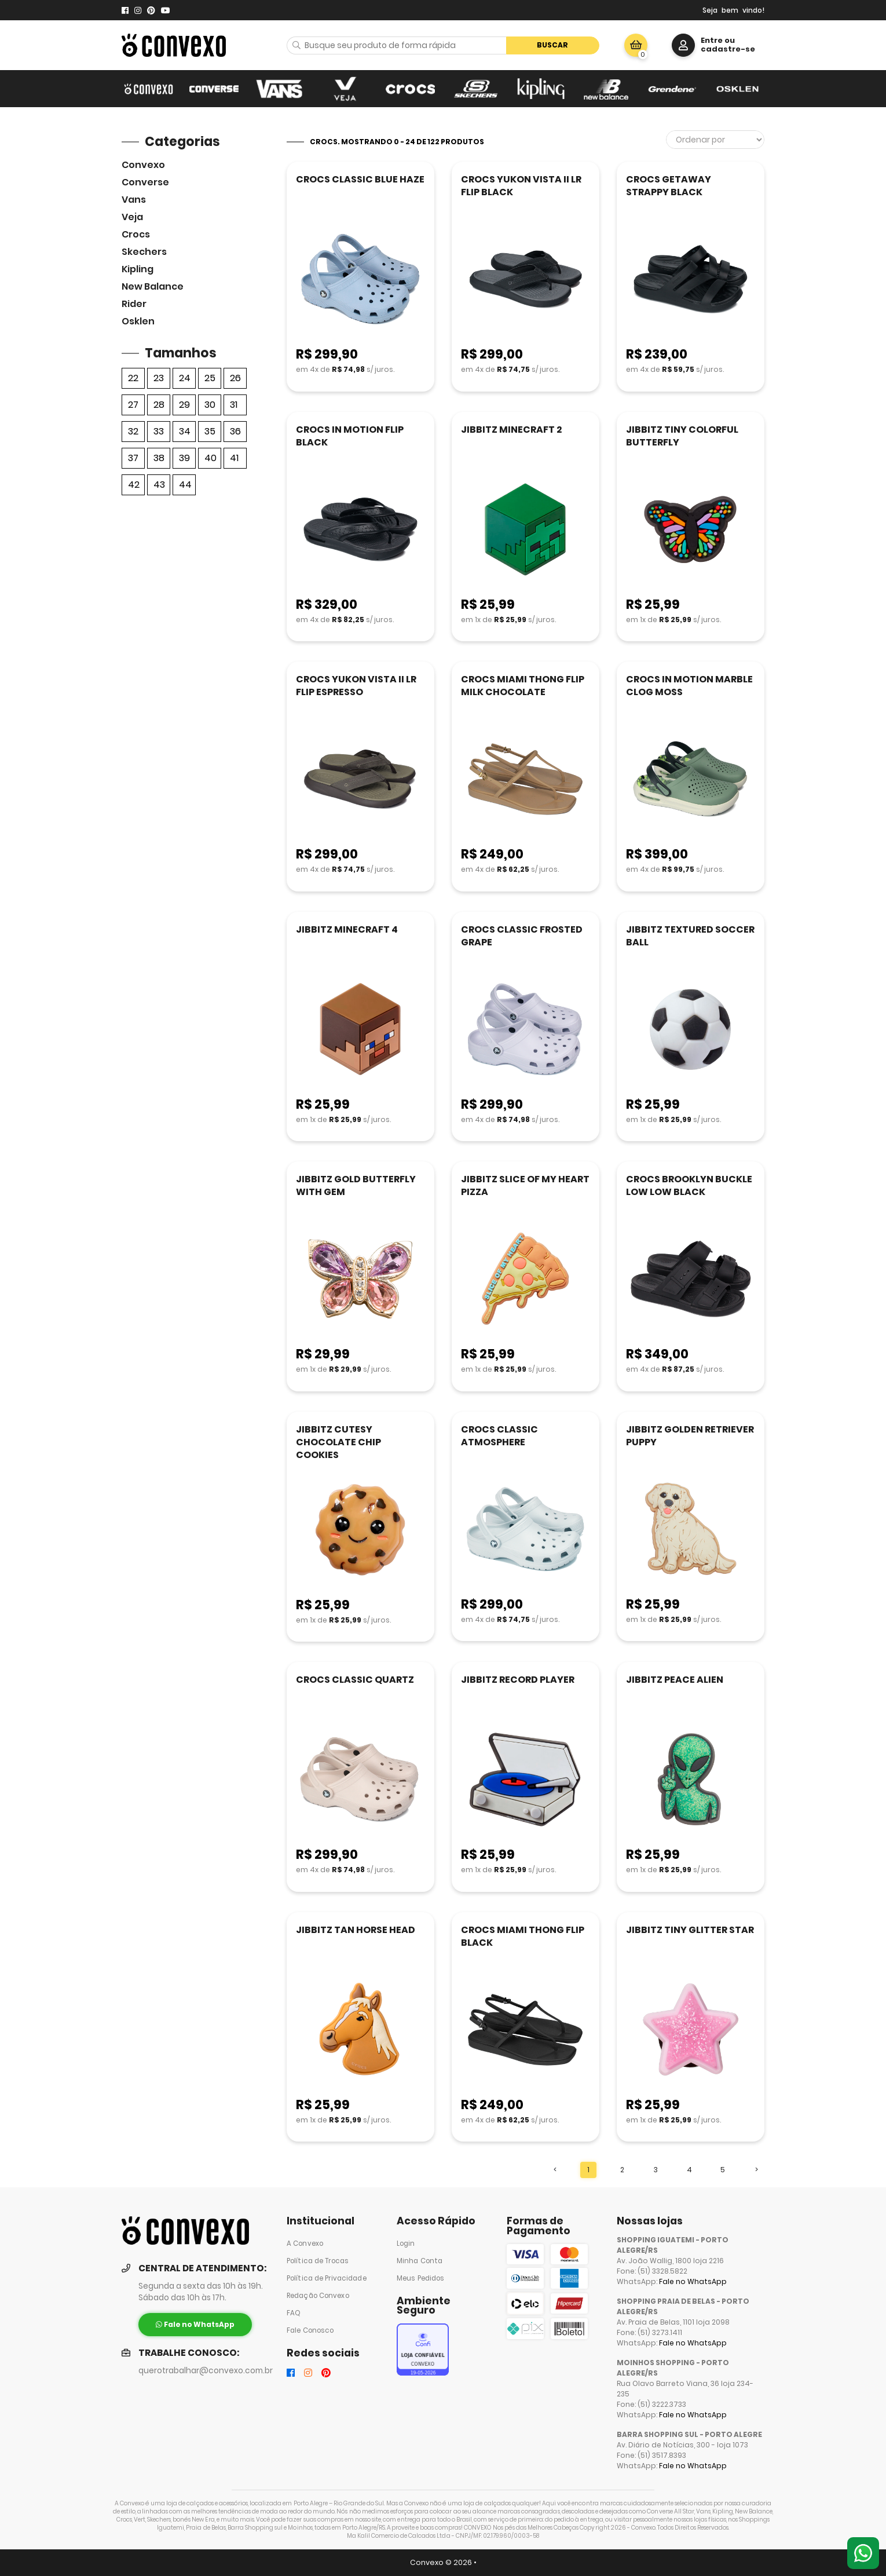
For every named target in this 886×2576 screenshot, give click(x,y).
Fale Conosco (310, 2330)
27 (133, 404)
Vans (134, 199)
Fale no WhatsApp (693, 2281)
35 (209, 431)
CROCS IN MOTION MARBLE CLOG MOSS (689, 686)
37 (133, 458)
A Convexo (305, 2243)
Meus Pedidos (420, 2278)
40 (210, 458)
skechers (144, 251)
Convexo (143, 164)
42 (134, 484)
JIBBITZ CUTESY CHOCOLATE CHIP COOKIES (338, 1442)
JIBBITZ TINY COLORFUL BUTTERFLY (682, 436)
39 (184, 458)
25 (209, 378)
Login (406, 2243)
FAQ (294, 2313)
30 (209, 404)
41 (234, 458)
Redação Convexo (318, 2295)
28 (158, 404)
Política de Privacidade (327, 2278)
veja (132, 217)
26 (235, 378)
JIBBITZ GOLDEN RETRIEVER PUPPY (690, 1436)
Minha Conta (419, 2261)
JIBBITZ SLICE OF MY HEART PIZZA (525, 1185)
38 (158, 458)
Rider (134, 303)
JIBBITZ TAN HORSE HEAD (355, 1929)
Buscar (552, 45)
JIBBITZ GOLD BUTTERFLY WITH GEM (356, 1185)
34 (185, 431)
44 (185, 484)
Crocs (136, 234)
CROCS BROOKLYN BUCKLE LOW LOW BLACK (689, 1185)
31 (233, 404)
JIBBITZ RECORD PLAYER (517, 1679)
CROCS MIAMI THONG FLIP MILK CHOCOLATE (522, 686)
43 (159, 484)
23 (158, 378)
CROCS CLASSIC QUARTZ (355, 1679)
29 (184, 404)
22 (133, 378)
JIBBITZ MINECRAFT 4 (347, 929)
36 (235, 431)
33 (158, 431)
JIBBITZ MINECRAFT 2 (511, 429)
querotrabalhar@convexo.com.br (205, 2370)
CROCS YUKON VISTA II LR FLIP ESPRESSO (356, 686)
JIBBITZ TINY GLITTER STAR (690, 1929)
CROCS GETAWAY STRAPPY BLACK (668, 186)
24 (185, 378)
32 (133, 431)
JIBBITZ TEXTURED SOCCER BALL (690, 936)
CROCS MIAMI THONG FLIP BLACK (522, 1936)
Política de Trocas (318, 2261)
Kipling (137, 269)
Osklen (138, 321)
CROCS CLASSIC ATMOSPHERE (499, 1436)
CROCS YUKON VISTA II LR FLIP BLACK (521, 186)
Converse (145, 182)
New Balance (153, 286)
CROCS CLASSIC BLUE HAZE (360, 179)
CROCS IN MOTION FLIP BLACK (350, 436)
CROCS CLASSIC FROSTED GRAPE (522, 936)
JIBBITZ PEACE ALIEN (674, 1679)
